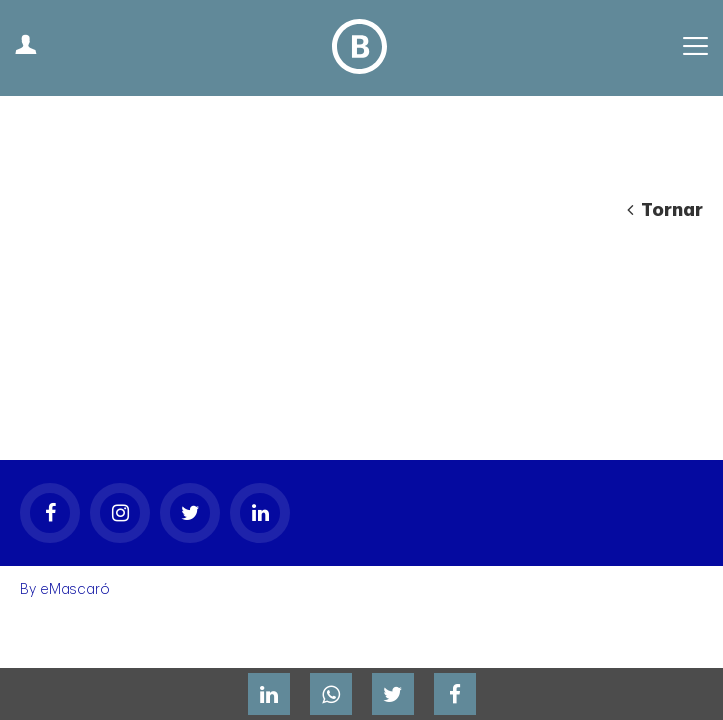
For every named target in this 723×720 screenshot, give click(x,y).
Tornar (665, 210)
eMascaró (75, 489)
